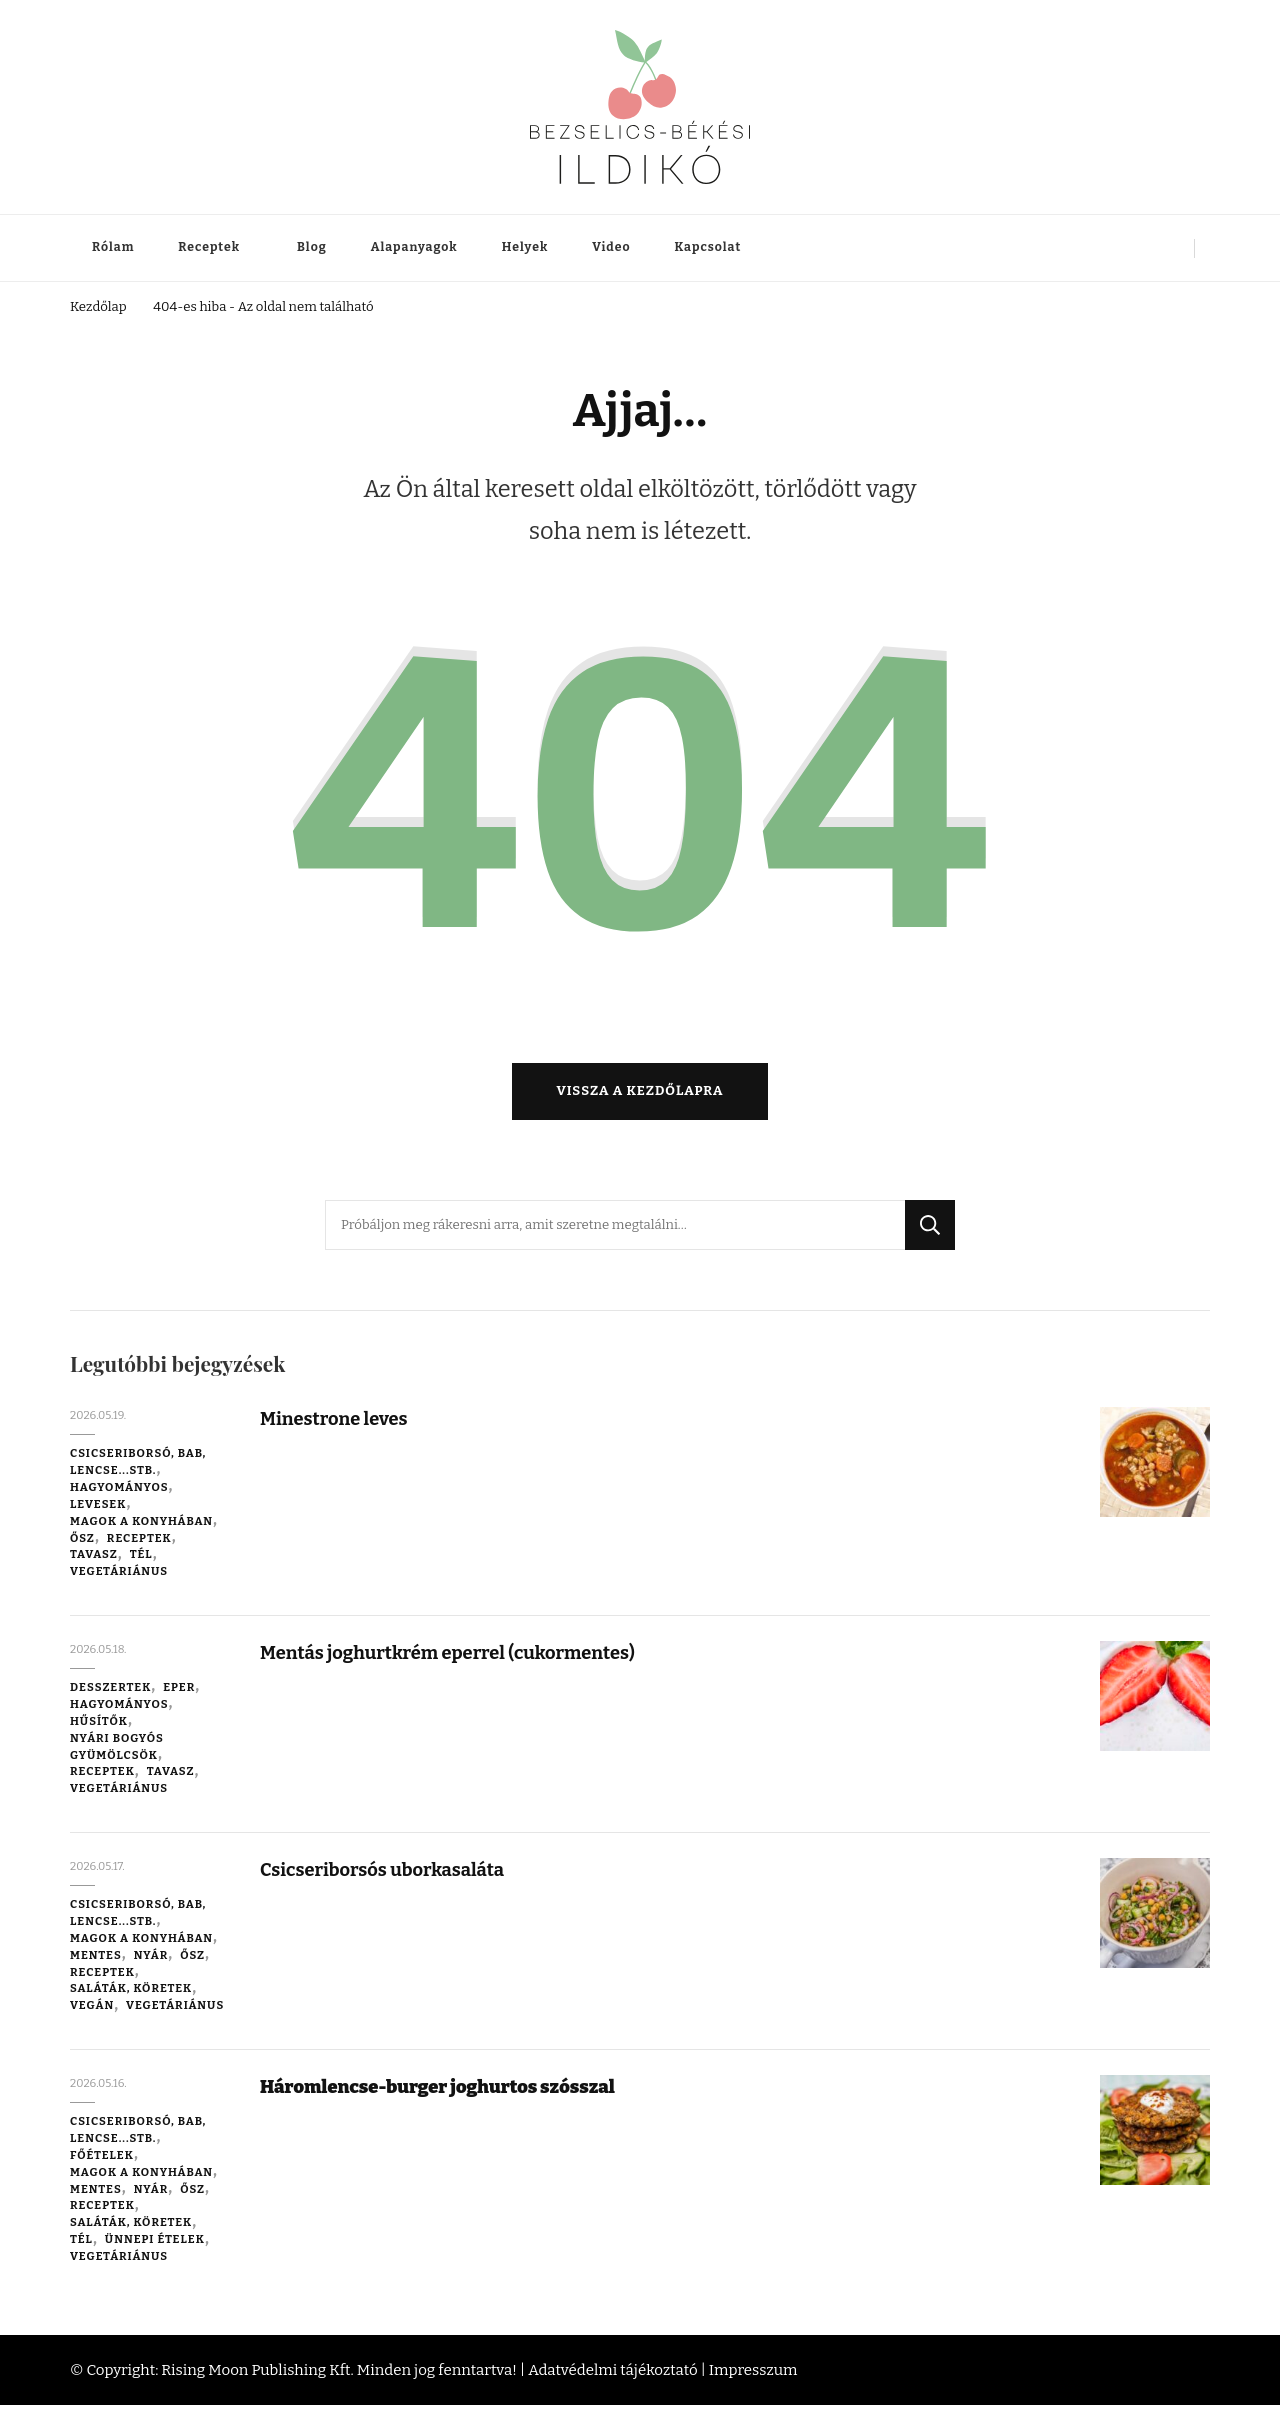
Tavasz (94, 1561)
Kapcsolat (708, 247)
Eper (179, 1694)
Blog (312, 247)
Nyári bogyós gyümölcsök (117, 1752)
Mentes (96, 1961)
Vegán (92, 2012)
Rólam (113, 247)
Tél (141, 1561)
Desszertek (110, 1694)
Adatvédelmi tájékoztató (613, 2376)
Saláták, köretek (131, 1995)
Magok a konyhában (141, 1527)
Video (611, 247)
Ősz (82, 1544)
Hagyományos (119, 1494)
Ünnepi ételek (155, 2246)
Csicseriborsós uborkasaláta (386, 1876)
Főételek (102, 2162)
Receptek (209, 247)
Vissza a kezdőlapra (640, 1098)
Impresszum (753, 2376)
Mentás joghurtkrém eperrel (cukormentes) (454, 1659)
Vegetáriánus (119, 1578)
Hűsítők (99, 1728)
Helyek (525, 247)
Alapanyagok (414, 247)
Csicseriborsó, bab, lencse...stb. (138, 1468)
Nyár (151, 1961)
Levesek (98, 1511)
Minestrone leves (336, 1425)
